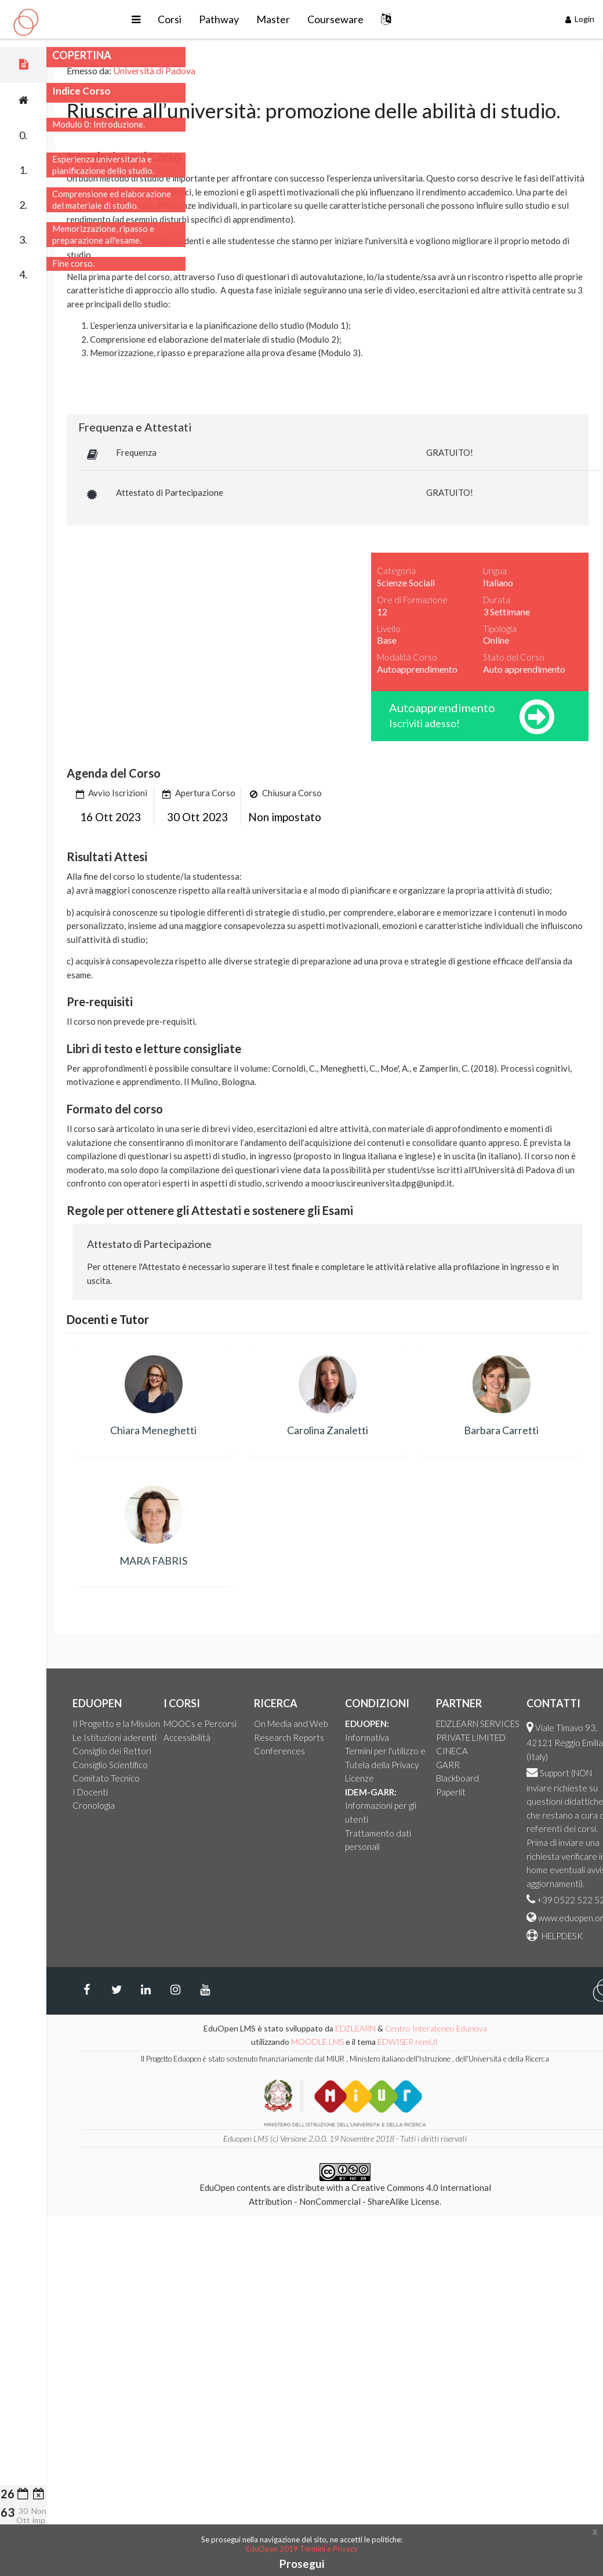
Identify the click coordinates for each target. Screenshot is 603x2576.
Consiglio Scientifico (214, 1764)
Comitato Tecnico (210, 1778)
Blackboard (561, 1778)
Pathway (281, 19)
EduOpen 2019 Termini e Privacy (302, 2548)
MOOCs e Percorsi (304, 1723)
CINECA (556, 1751)
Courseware (397, 19)
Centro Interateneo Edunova (540, 2028)
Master (335, 19)
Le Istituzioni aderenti (219, 1737)
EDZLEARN (459, 2028)
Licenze (463, 1778)
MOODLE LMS (421, 2042)
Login (580, 19)
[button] (198, 19)
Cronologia (198, 1805)
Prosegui (301, 2563)
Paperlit (555, 1792)
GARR (552, 1764)
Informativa (471, 1737)
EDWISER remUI (513, 2042)
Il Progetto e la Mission (220, 1723)
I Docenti (194, 1792)
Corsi (232, 19)
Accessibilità (291, 1737)
